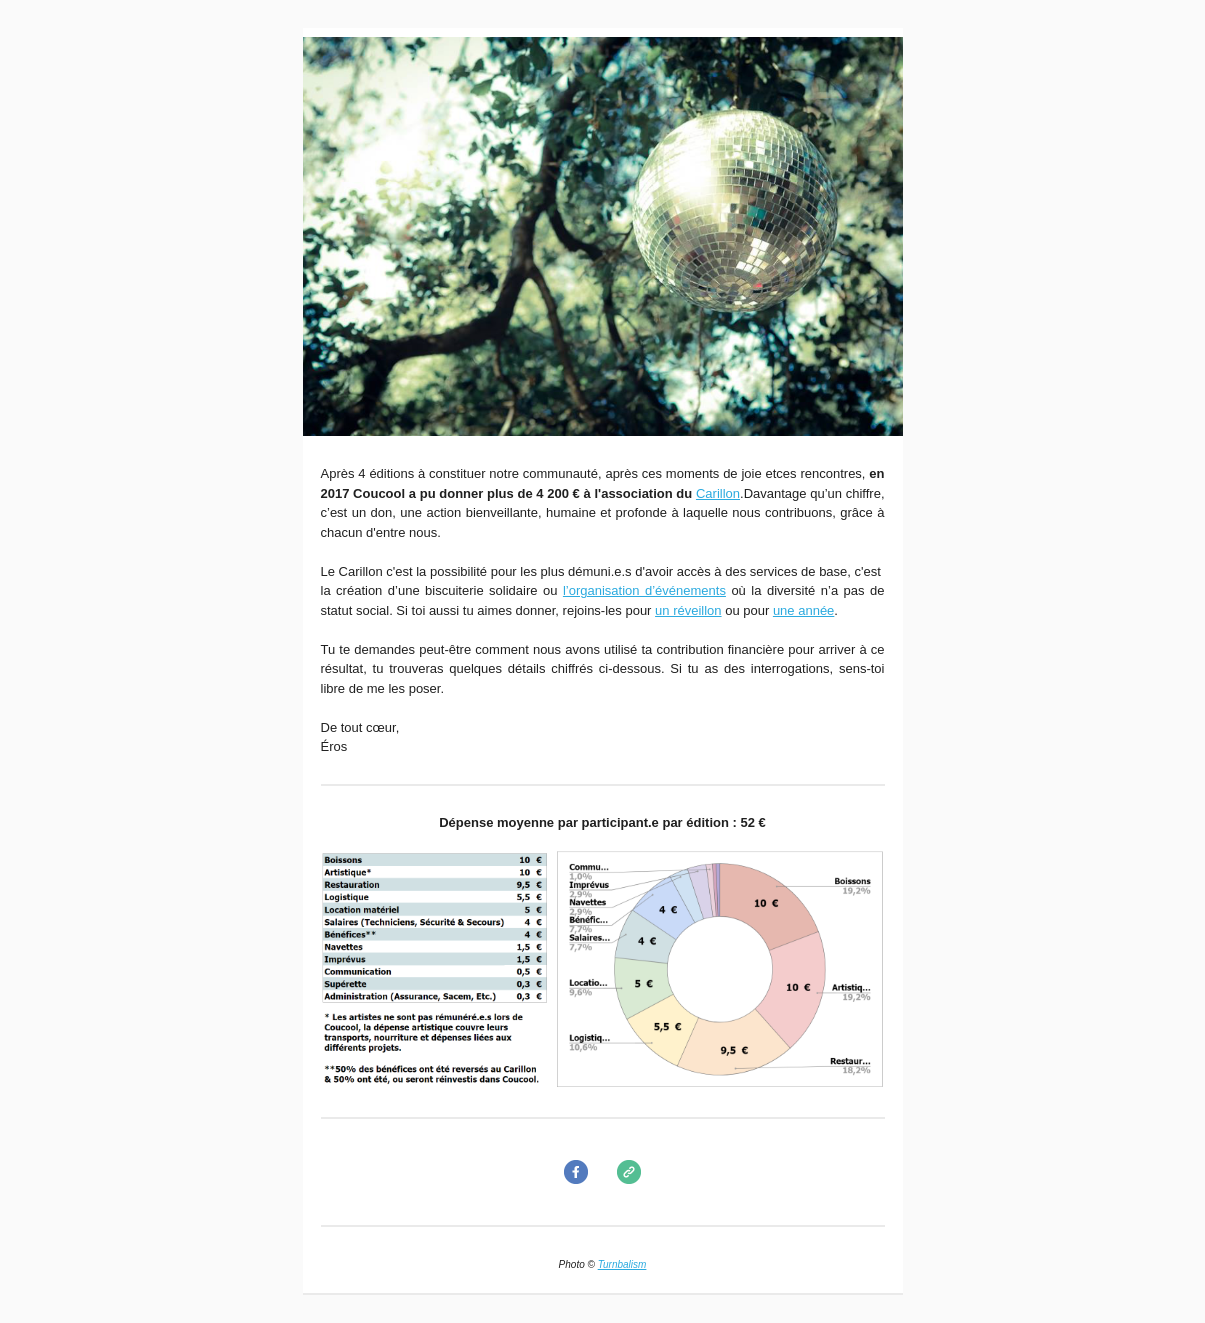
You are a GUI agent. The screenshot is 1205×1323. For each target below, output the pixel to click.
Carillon (718, 493)
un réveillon (688, 610)
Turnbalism (622, 1264)
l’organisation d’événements (644, 590)
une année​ (803, 610)
